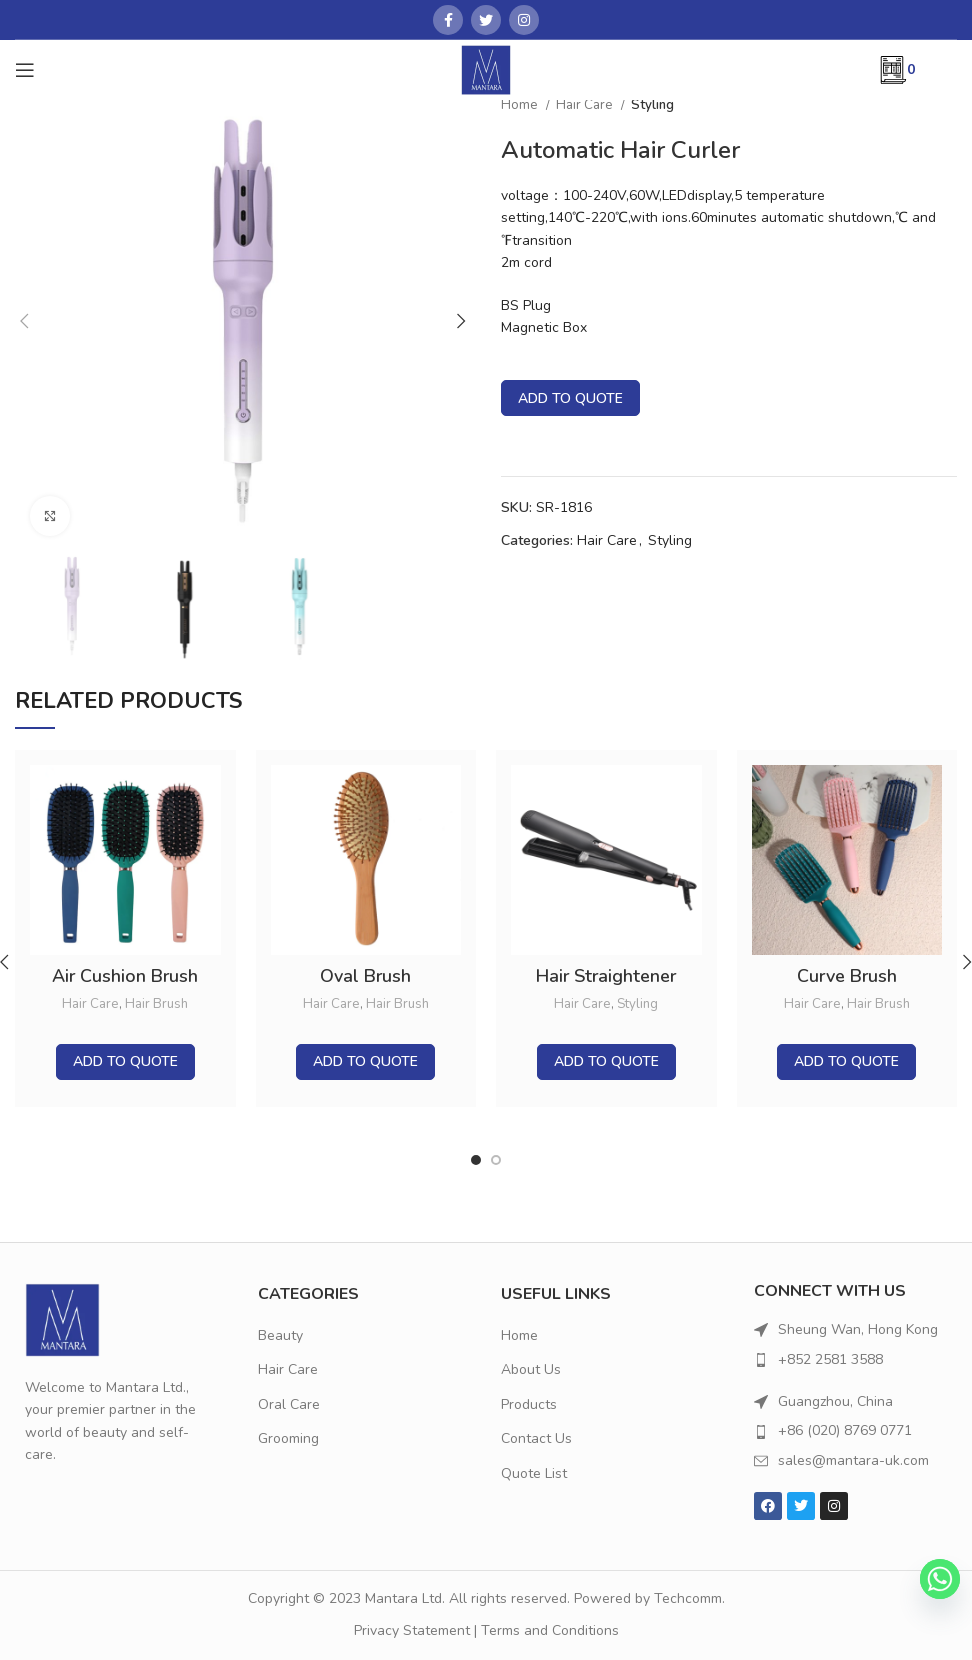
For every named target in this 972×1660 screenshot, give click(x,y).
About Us (531, 1369)
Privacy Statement (412, 1630)
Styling (652, 105)
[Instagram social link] (524, 20)
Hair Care (586, 105)
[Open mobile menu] (25, 70)
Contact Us (536, 1438)
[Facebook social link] (448, 20)
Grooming (288, 1438)
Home (521, 105)
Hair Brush (156, 1004)
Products (529, 1404)
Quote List (534, 1473)
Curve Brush (847, 976)
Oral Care (289, 1404)
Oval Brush (366, 976)
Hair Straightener (606, 976)
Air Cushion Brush (125, 976)
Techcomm (688, 1598)
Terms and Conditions (550, 1630)
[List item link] (850, 1360)
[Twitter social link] (486, 20)
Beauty (280, 1335)
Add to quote (570, 398)
